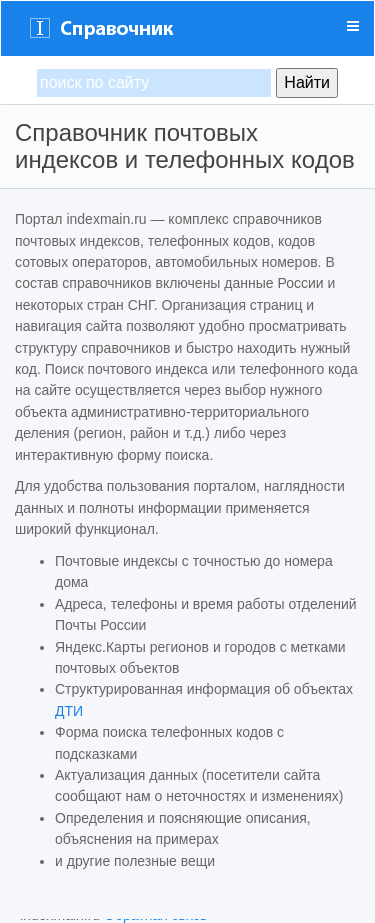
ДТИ (69, 711)
